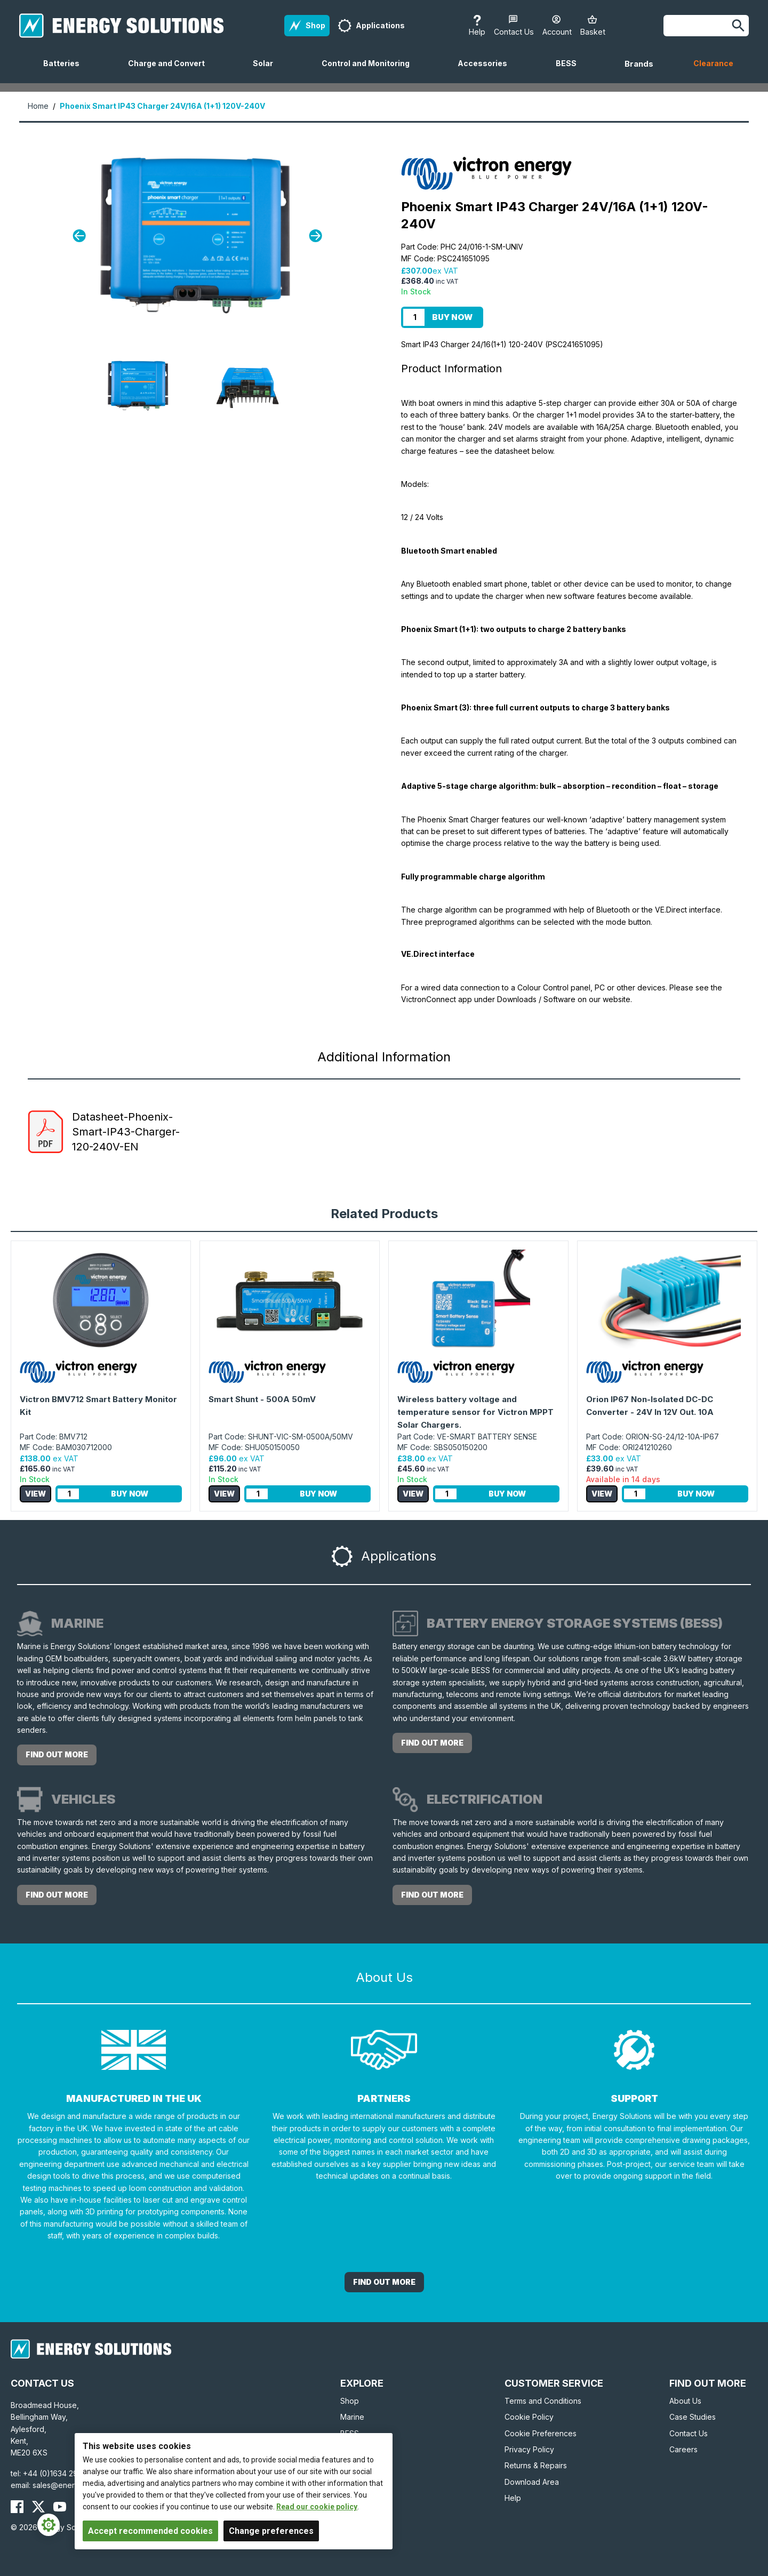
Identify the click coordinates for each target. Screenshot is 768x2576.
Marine (352, 2416)
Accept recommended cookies (150, 2531)
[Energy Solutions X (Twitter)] (38, 2506)
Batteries (65, 71)
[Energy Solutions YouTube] (59, 2506)
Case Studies (692, 2416)
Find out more (57, 1754)
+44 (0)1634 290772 (60, 2473)
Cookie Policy (529, 2416)
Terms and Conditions (543, 2400)
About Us (685, 2400)
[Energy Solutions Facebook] (17, 2506)
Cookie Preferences (541, 2433)
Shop (349, 2400)
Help (513, 2497)
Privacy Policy (529, 2449)
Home (38, 105)
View (35, 1493)
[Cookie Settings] (48, 2525)
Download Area (532, 2481)
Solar (267, 71)
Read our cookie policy (316, 2506)
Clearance (713, 63)
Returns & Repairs (536, 2465)
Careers (683, 2449)
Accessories (487, 71)
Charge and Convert (170, 71)
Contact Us (688, 2433)
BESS (570, 71)
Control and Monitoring (370, 71)
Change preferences (271, 2531)
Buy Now (452, 317)
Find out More (384, 2281)
